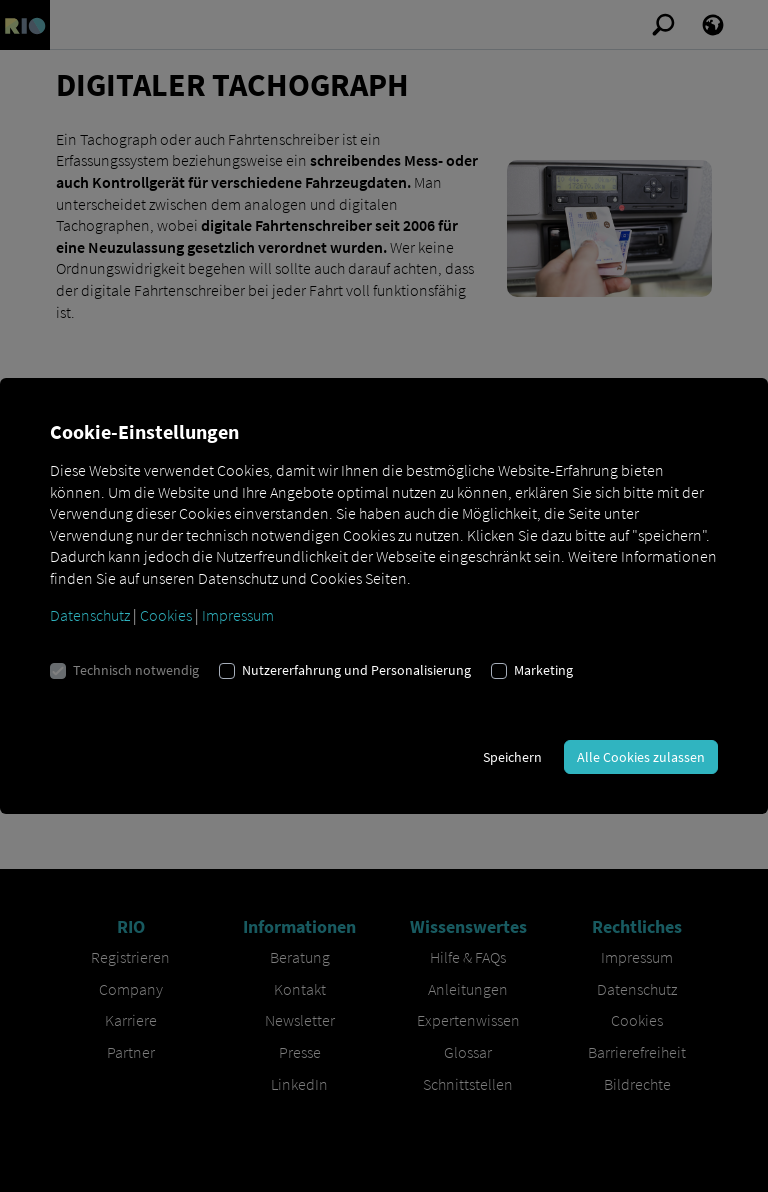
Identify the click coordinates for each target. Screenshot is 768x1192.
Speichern (512, 757)
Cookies (166, 615)
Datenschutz (90, 615)
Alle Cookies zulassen (641, 757)
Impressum (238, 615)
